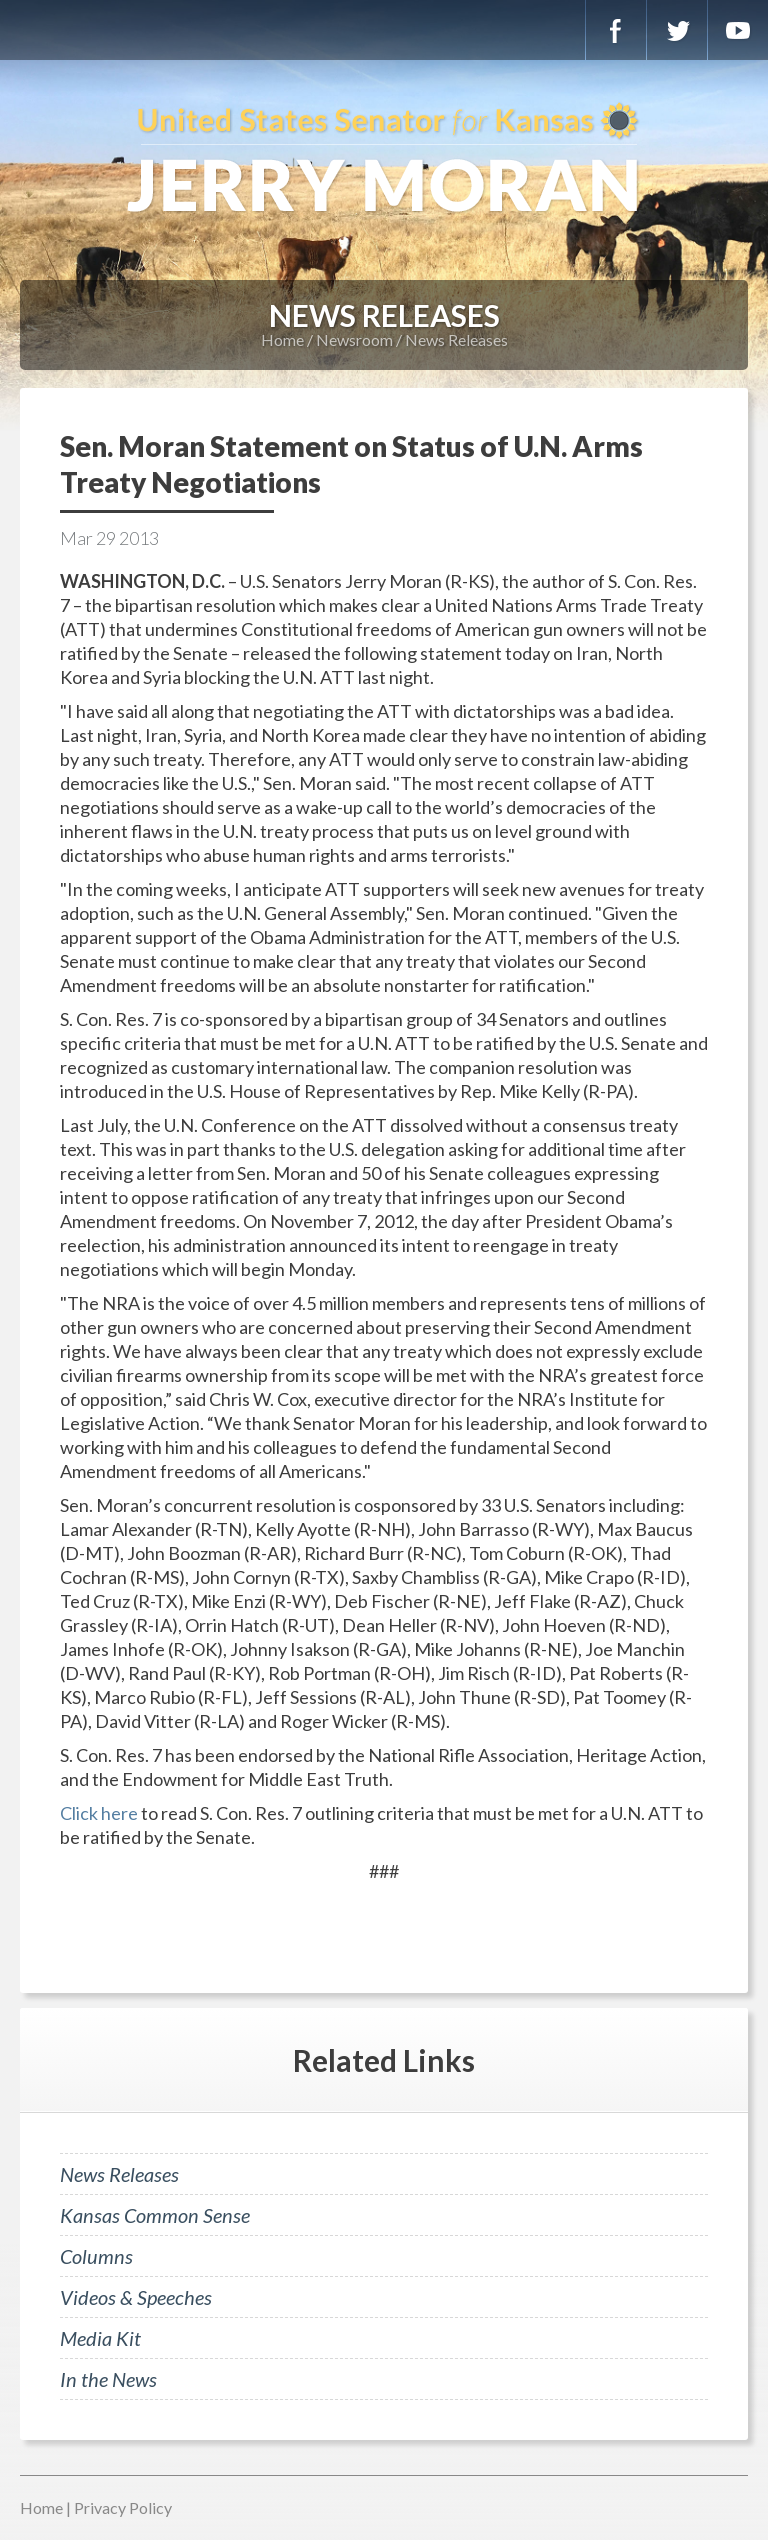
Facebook (616, 30)
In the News (108, 2379)
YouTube (738, 30)
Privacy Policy (123, 2507)
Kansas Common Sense (155, 2215)
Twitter (677, 30)
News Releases (456, 339)
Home (282, 339)
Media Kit (100, 2338)
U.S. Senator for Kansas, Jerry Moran (384, 160)
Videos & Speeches (136, 2297)
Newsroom (354, 339)
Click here (99, 1813)
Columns (96, 2256)
